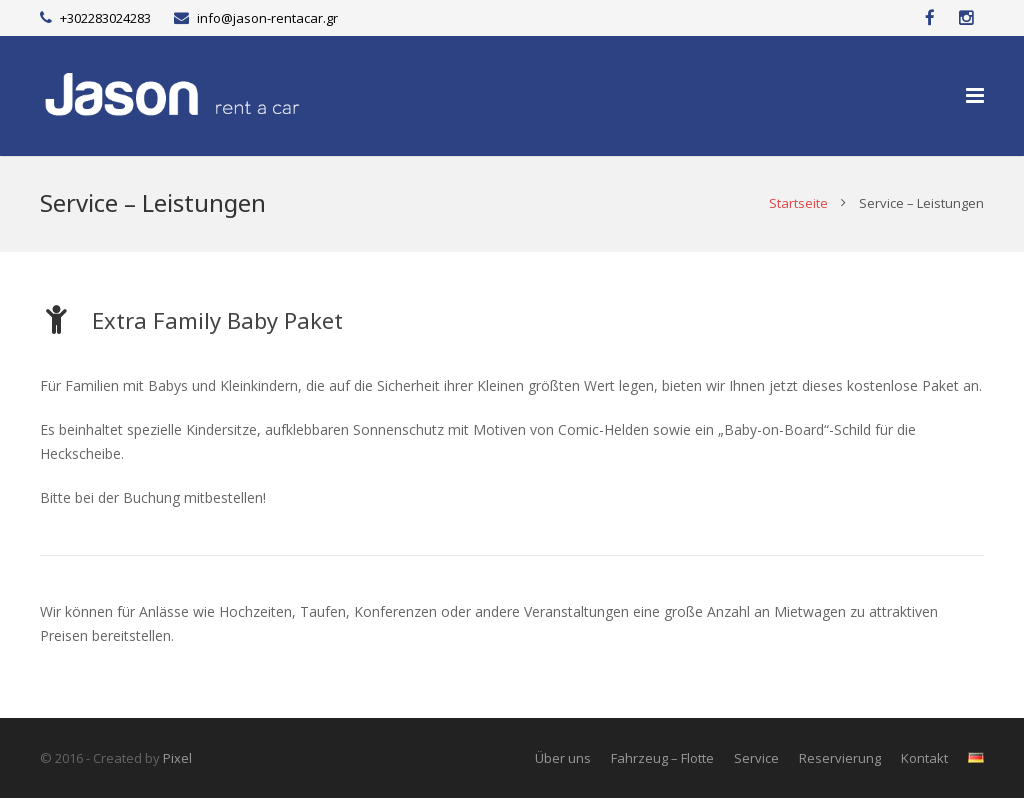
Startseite (798, 203)
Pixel (177, 758)
